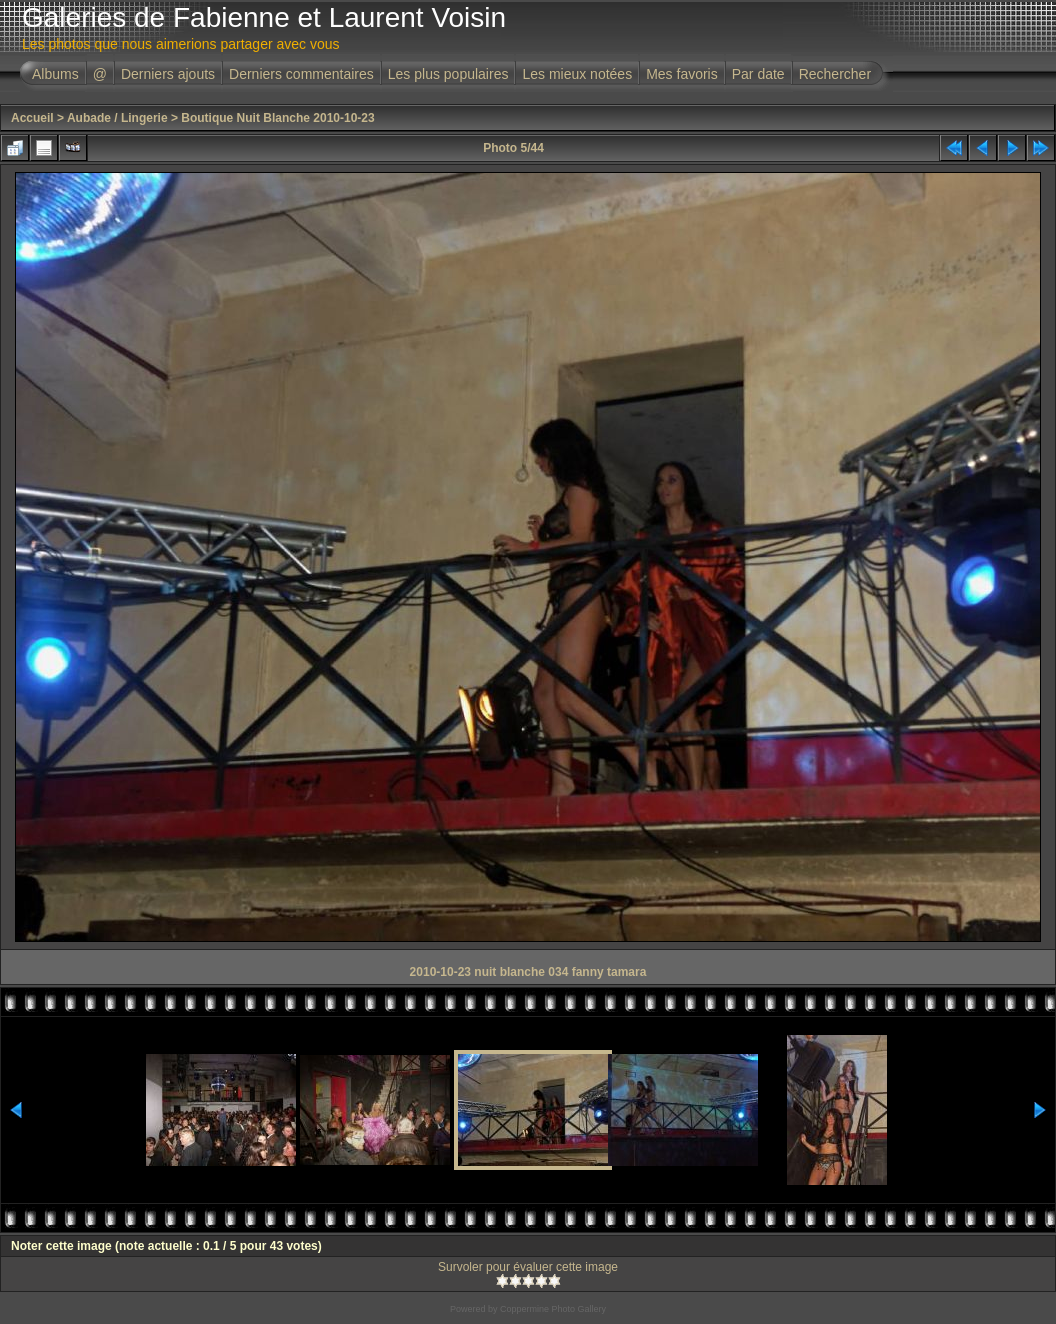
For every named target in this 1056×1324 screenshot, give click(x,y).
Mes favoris (682, 74)
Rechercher (835, 74)
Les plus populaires (448, 74)
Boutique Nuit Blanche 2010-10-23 (277, 118)
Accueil (32, 118)
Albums (55, 74)
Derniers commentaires (301, 74)
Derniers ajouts (168, 74)
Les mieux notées (577, 74)
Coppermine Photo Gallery (553, 1309)
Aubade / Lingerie (117, 118)
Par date (758, 74)
